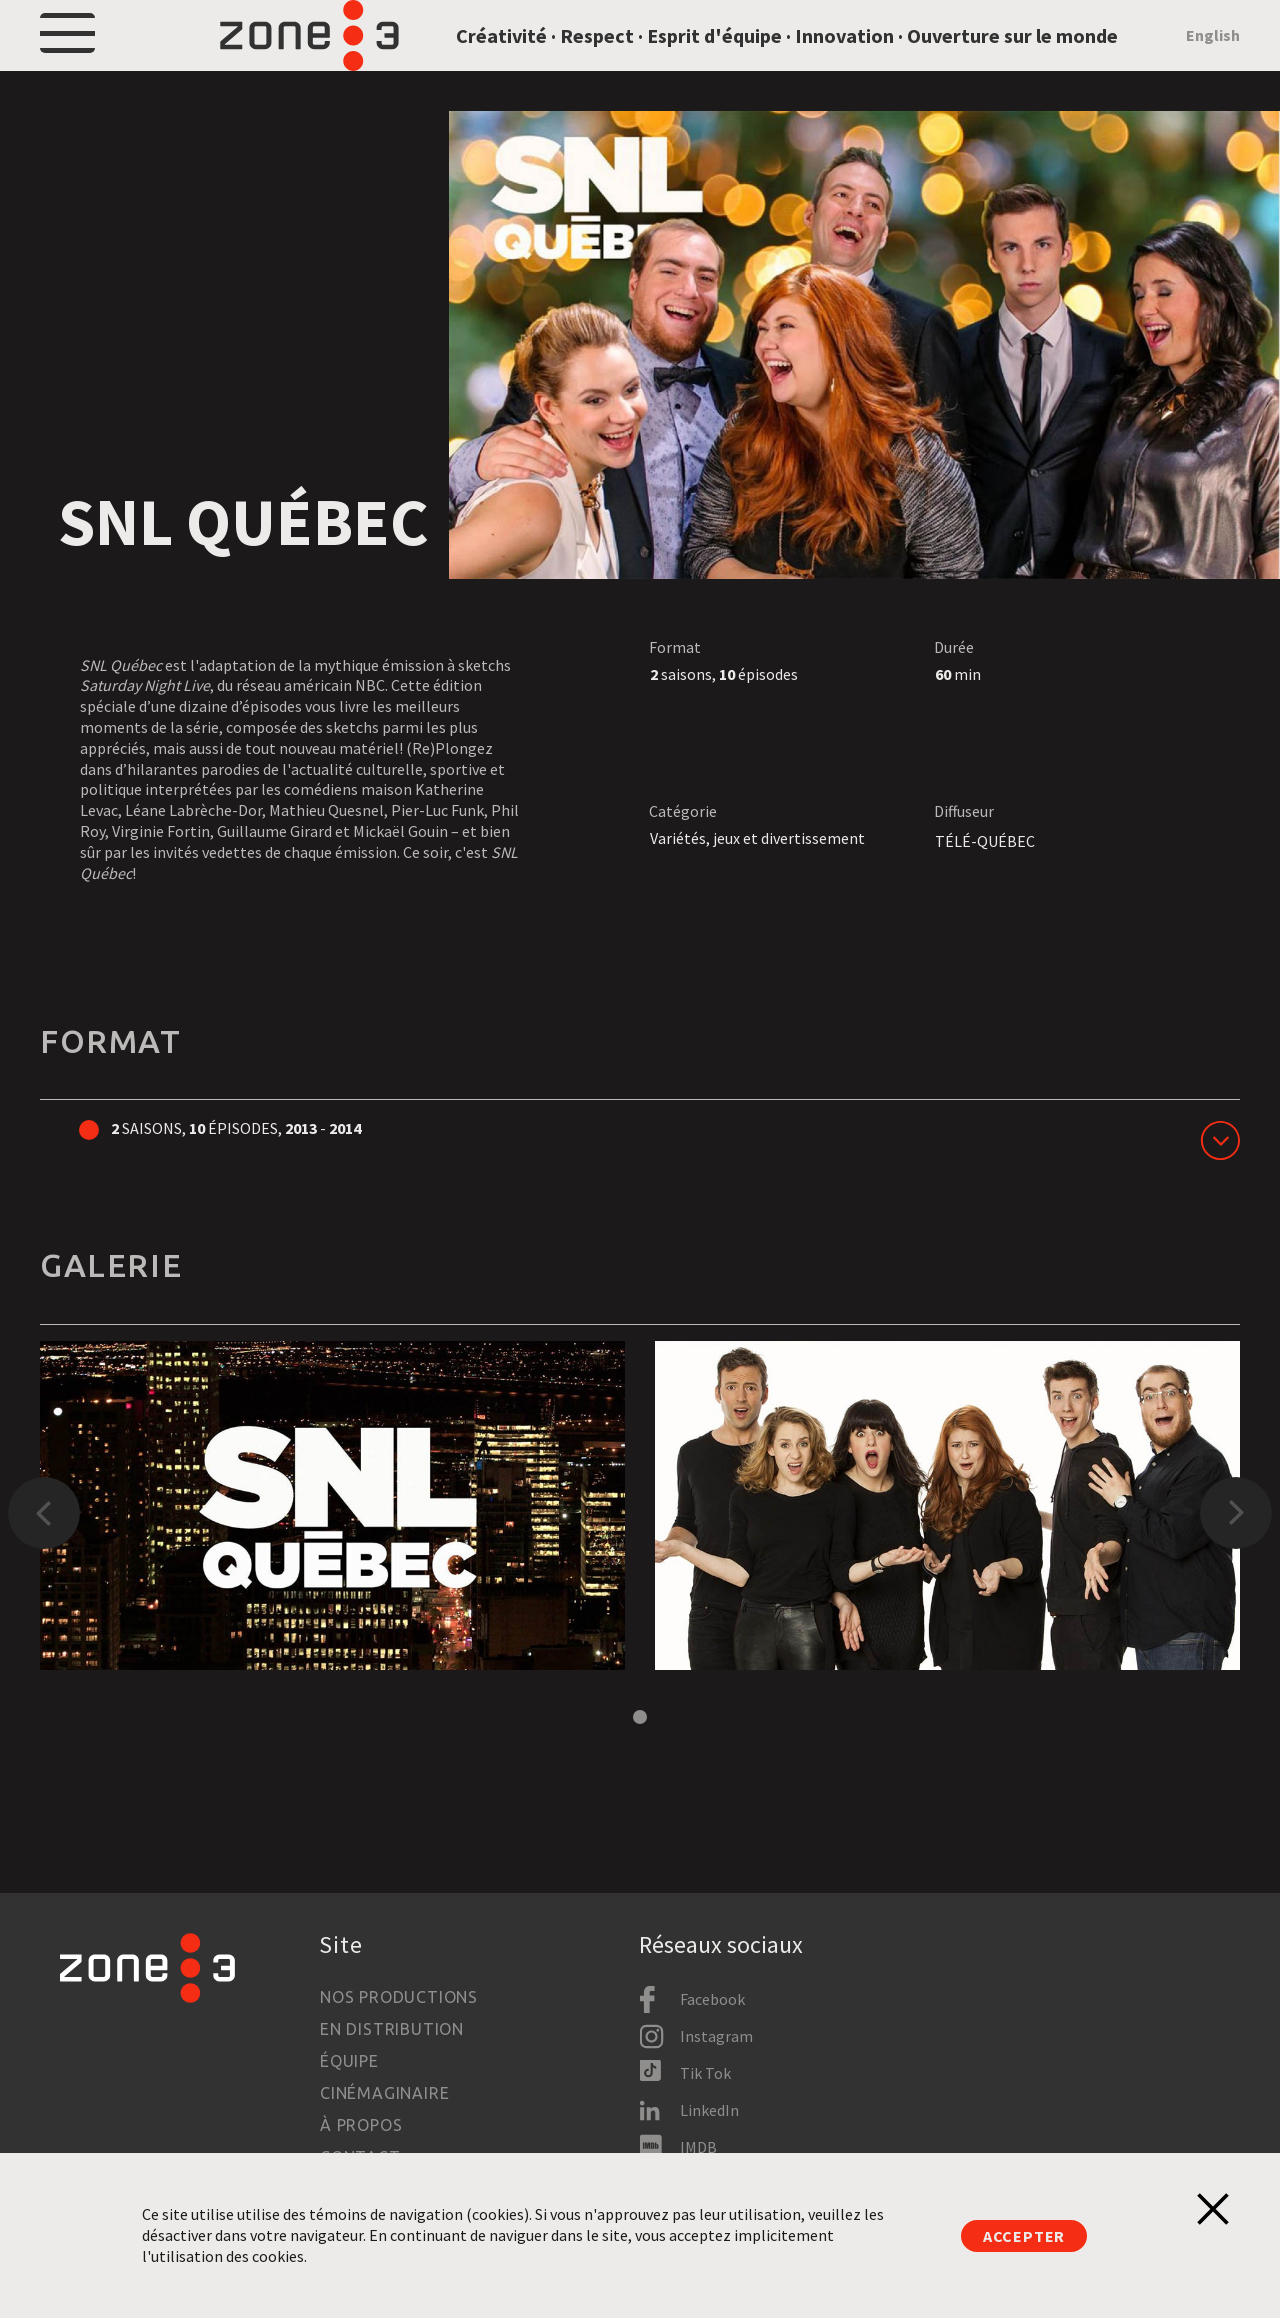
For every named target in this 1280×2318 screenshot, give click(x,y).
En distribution (392, 2029)
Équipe (349, 2061)
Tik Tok (705, 2073)
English (1213, 62)
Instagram (716, 2036)
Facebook (712, 1999)
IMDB (698, 2147)
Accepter (1024, 2236)
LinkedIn (709, 2110)
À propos (361, 2125)
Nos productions (399, 1997)
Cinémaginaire (384, 2093)
